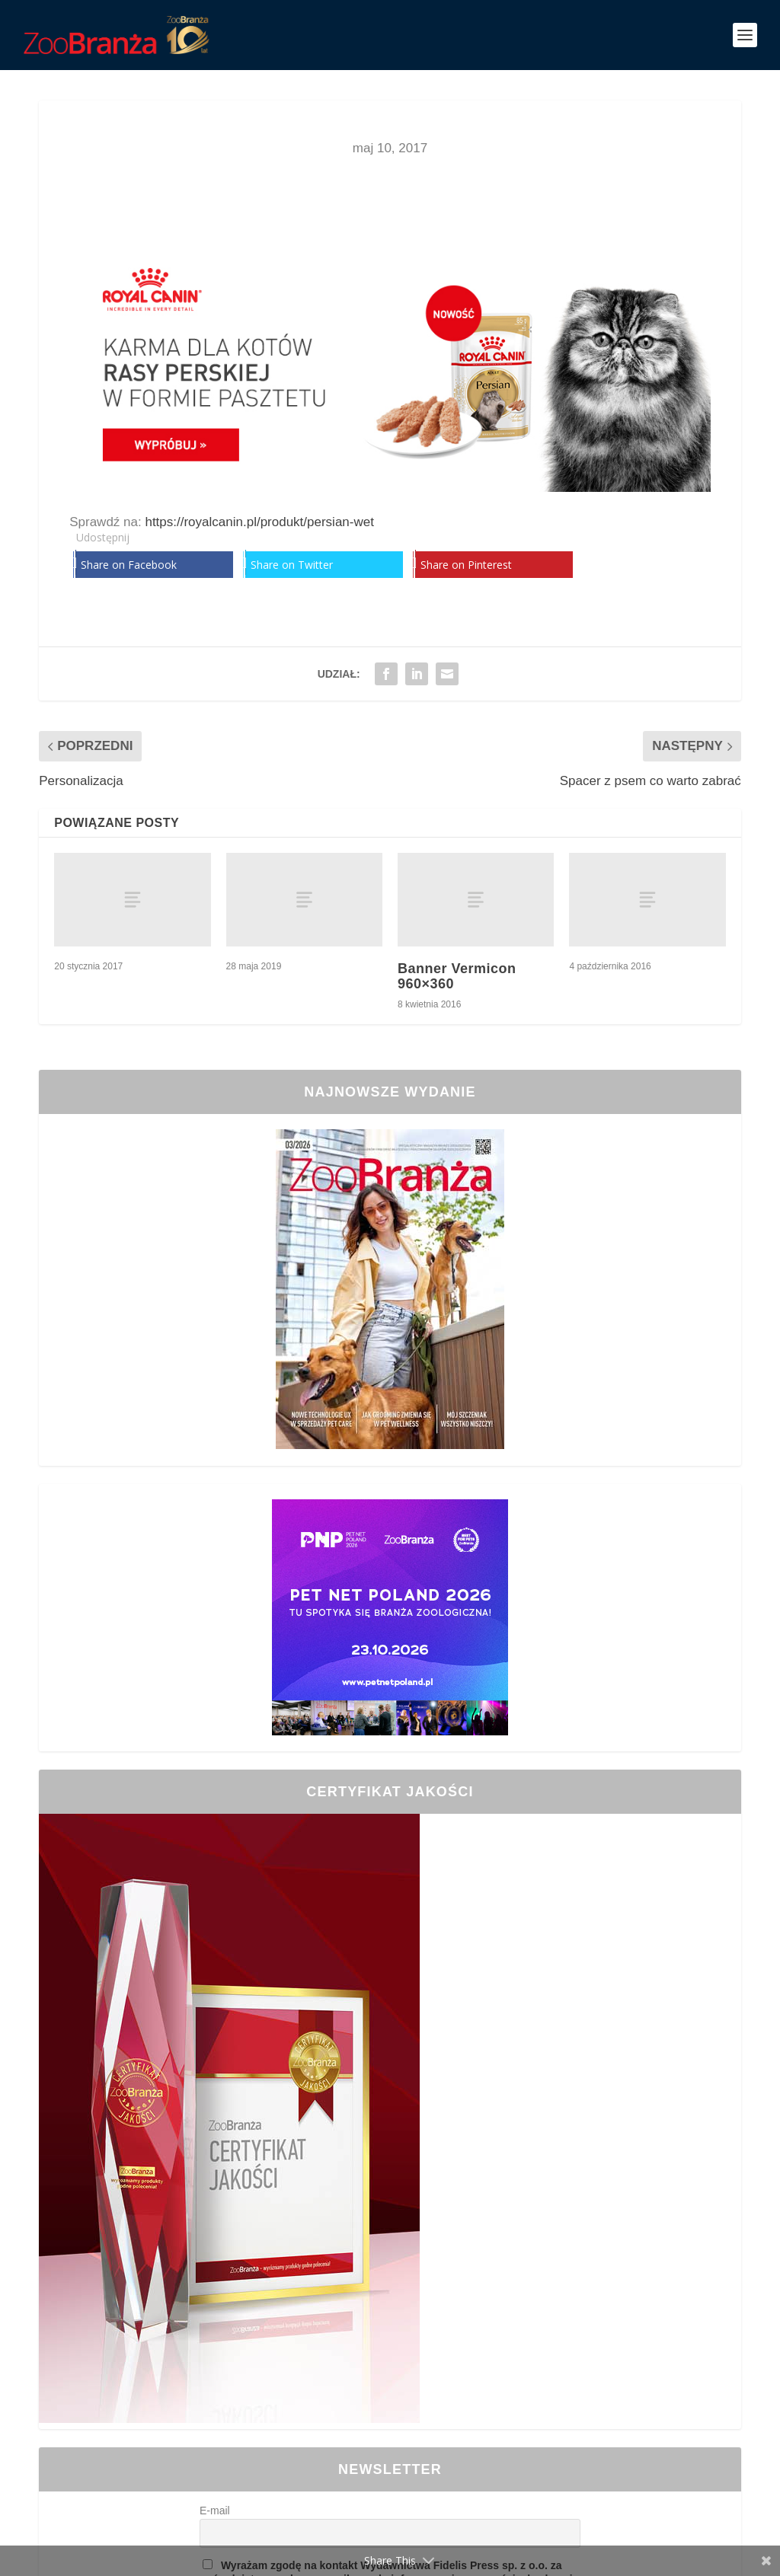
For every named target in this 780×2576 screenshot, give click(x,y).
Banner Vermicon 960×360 (457, 976)
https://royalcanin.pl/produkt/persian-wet (259, 522)
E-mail (215, 2510)
